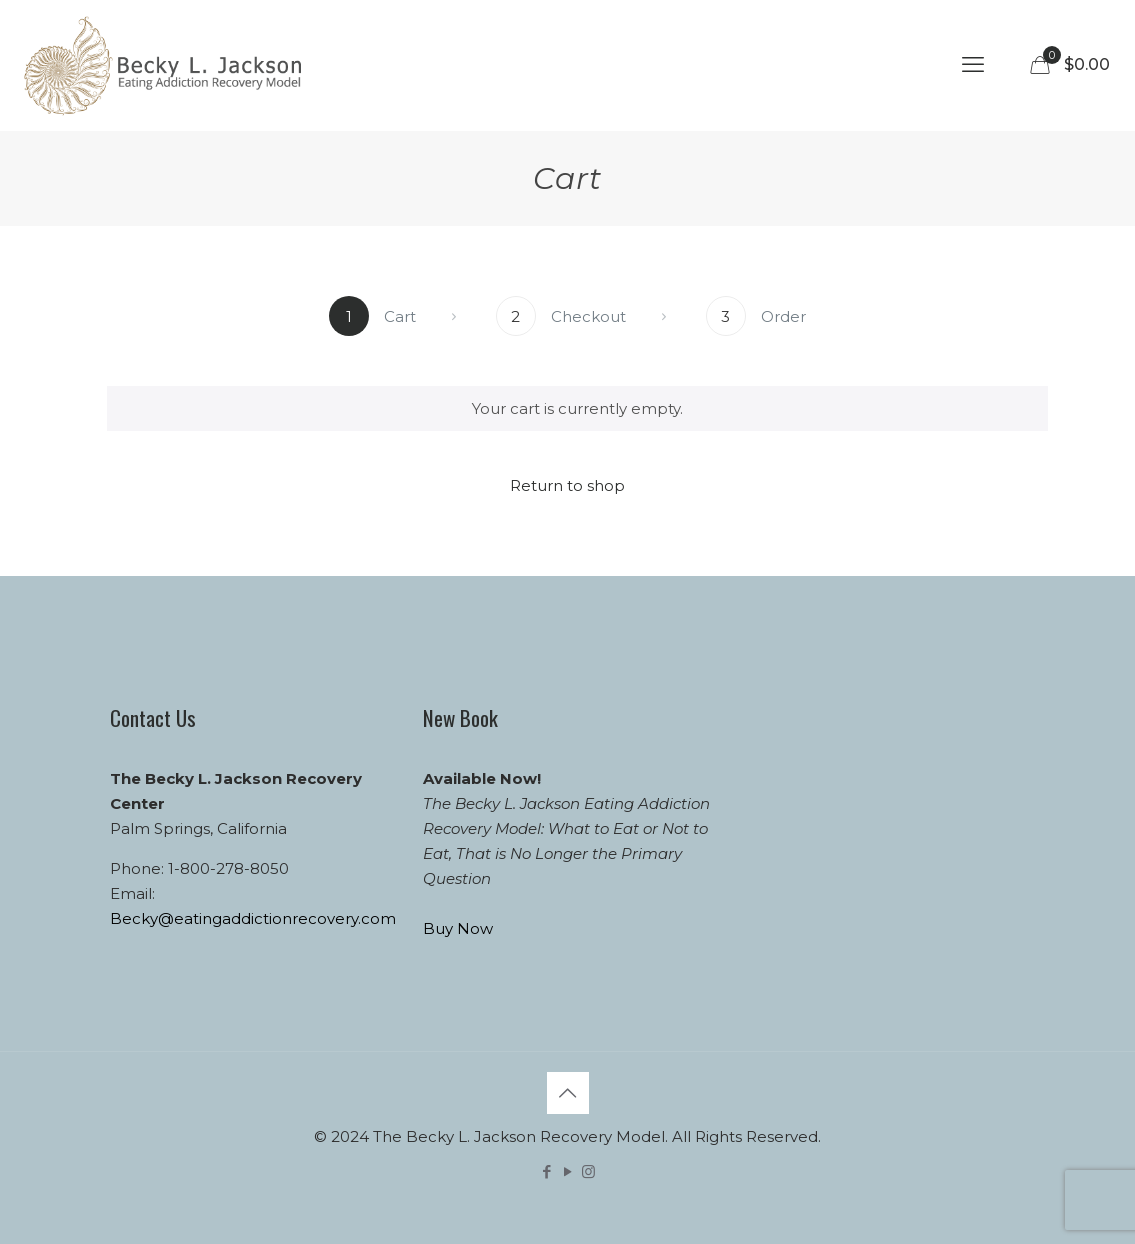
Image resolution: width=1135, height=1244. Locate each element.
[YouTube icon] (567, 1171)
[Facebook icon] (546, 1171)
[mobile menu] (973, 65)
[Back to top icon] (568, 1093)
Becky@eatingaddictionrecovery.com (253, 918)
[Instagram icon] (588, 1171)
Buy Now (458, 928)
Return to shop (567, 485)
